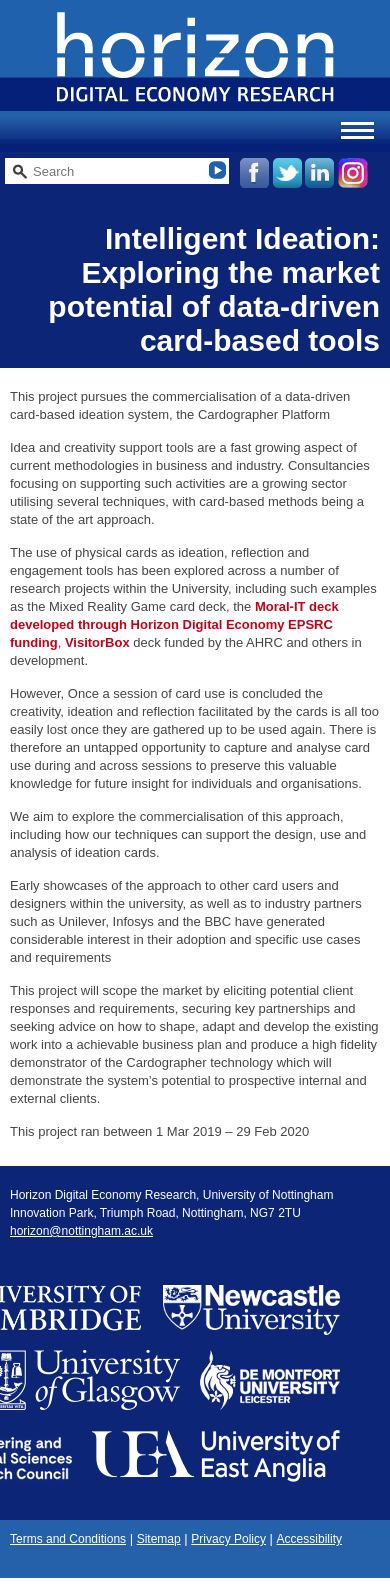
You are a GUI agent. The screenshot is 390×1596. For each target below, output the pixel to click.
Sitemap (159, 1539)
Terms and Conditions (68, 1539)
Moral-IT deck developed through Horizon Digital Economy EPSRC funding (174, 624)
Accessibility (309, 1539)
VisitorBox (97, 642)
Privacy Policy (228, 1539)
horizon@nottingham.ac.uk (81, 1231)
